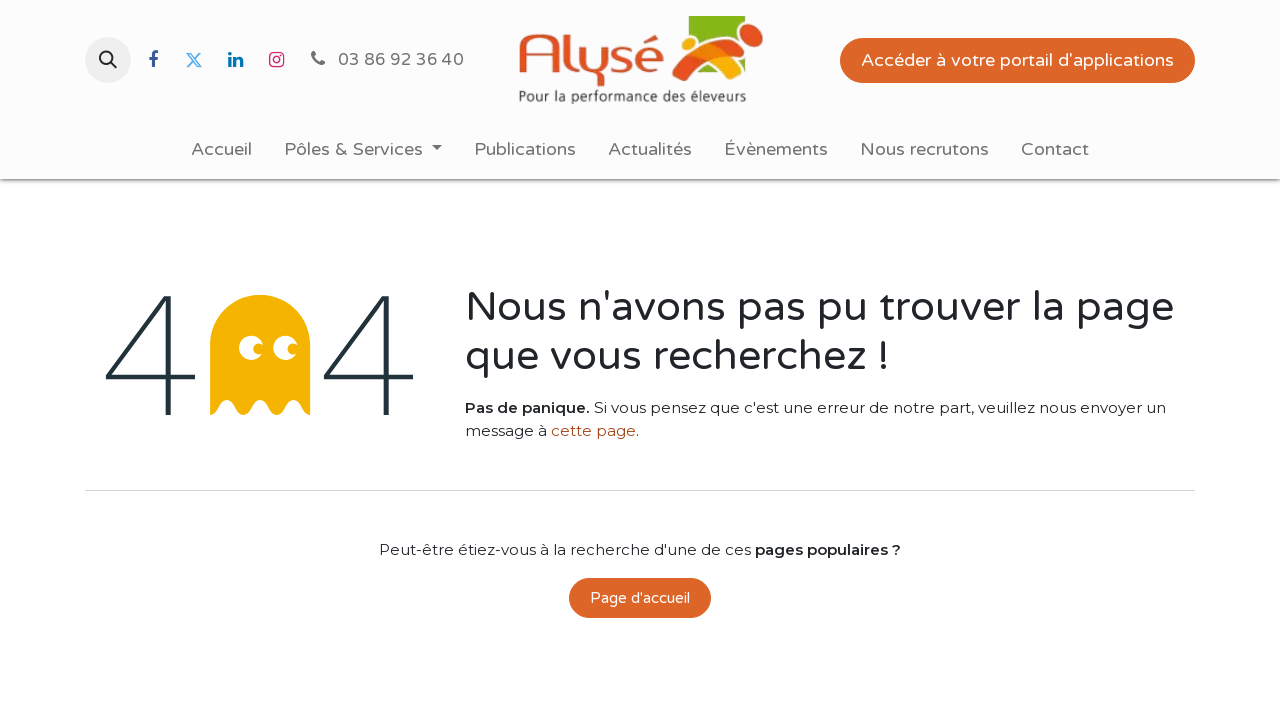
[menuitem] (221, 149)
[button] (108, 60)
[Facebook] (153, 60)
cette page (593, 430)
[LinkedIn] (235, 60)
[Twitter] (194, 60)
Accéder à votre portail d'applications (1017, 60)
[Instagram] (276, 60)
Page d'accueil (640, 598)
